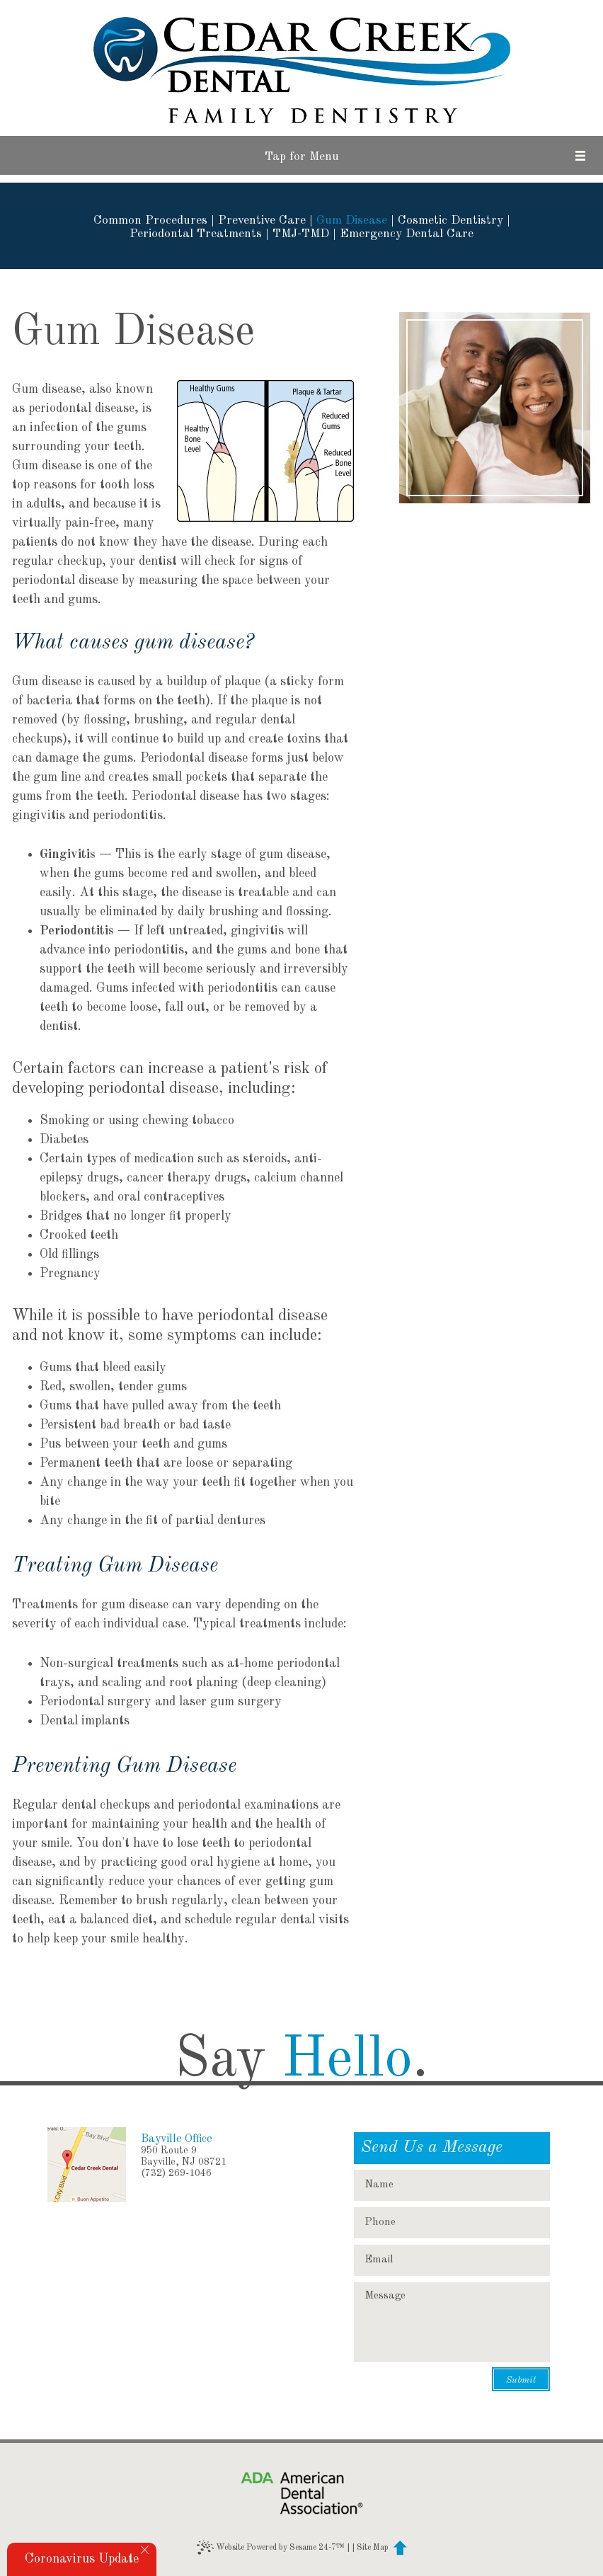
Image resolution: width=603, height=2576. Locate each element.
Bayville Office (176, 2139)
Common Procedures (150, 220)
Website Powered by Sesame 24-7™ (271, 2547)
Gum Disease (351, 220)
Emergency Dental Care (406, 234)
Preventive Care (262, 220)
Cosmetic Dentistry (450, 220)
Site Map (373, 2547)
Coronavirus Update (82, 2559)
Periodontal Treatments (196, 234)
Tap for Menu (302, 157)
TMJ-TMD (300, 234)
